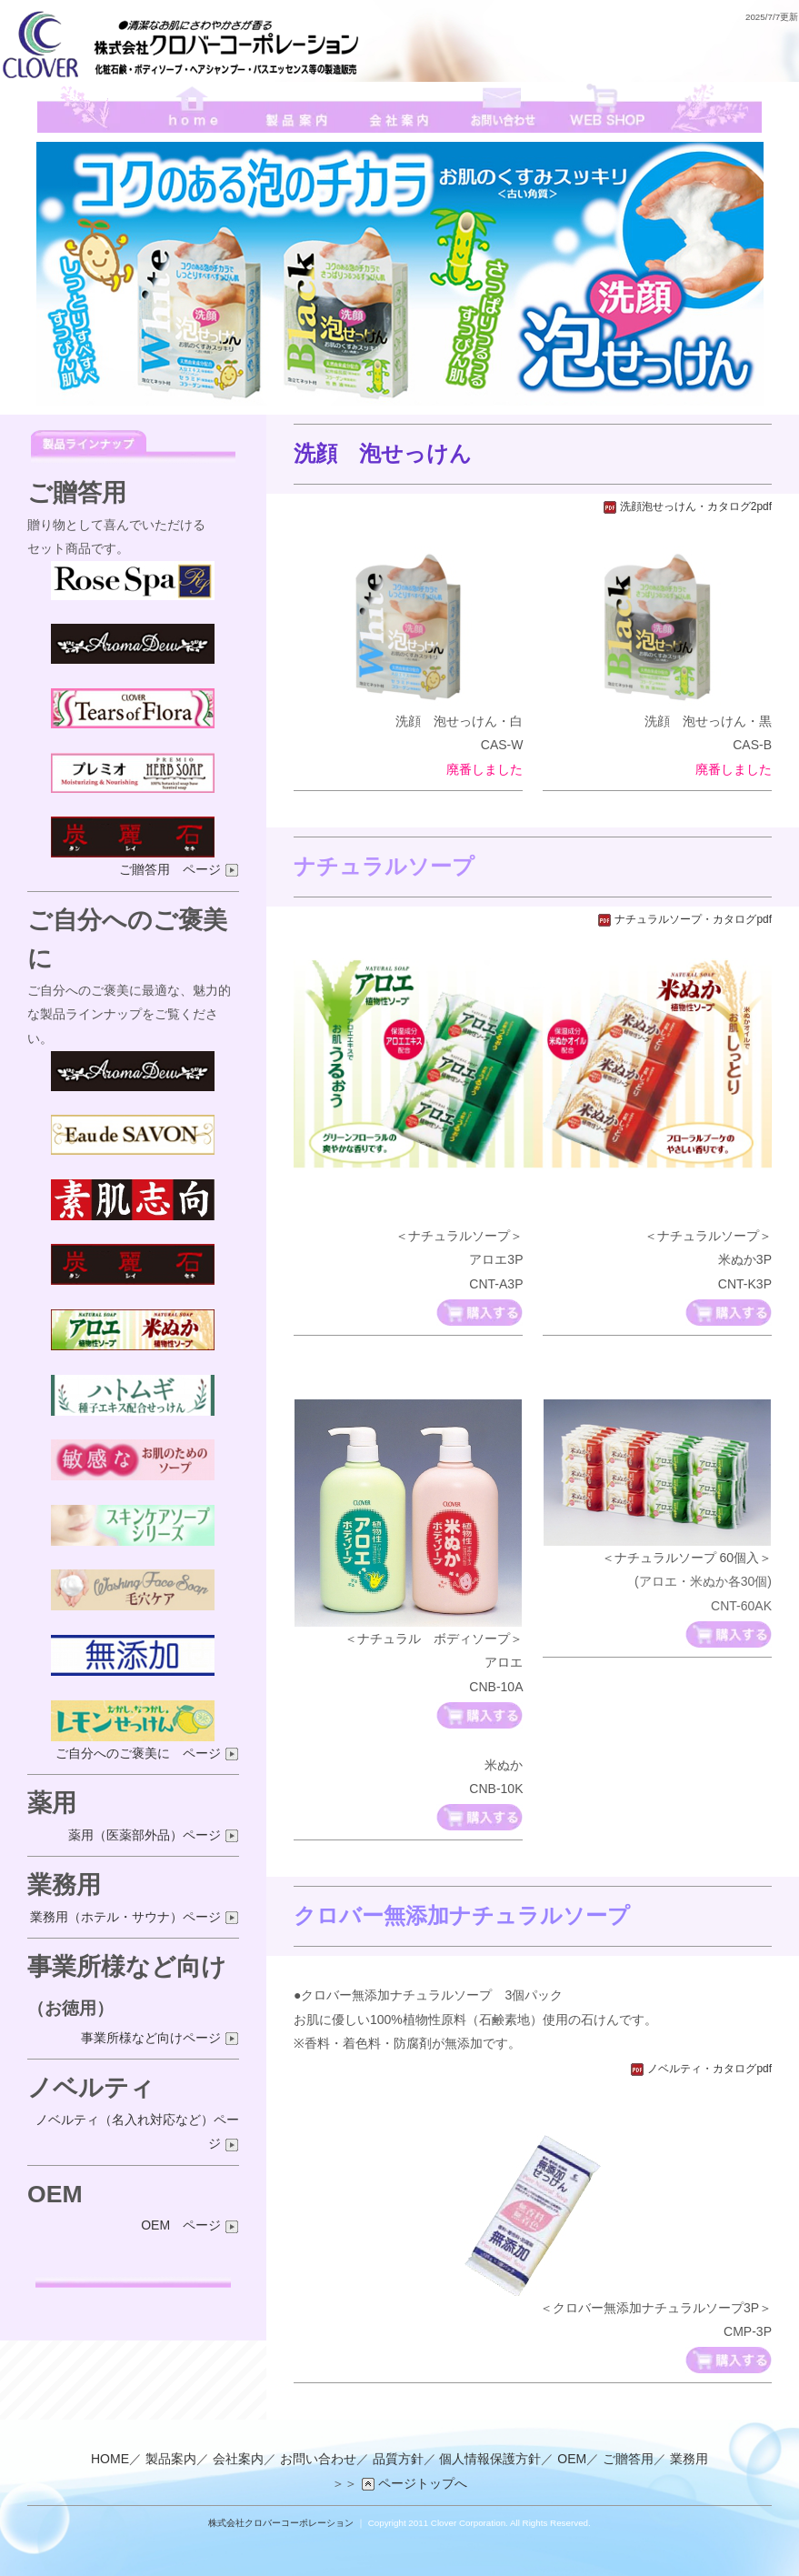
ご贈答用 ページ (179, 869)
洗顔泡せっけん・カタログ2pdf (687, 506)
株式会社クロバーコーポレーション (281, 2523)
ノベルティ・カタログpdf (701, 2068)
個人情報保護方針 (490, 2459)
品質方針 (398, 2459)
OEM (571, 2459)
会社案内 (238, 2459)
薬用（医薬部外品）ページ (153, 1835)
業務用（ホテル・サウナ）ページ (134, 1916)
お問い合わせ (318, 2459)
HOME (110, 2459)
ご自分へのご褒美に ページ (147, 1753)
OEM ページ (190, 2225)
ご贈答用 (628, 2459)
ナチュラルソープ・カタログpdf (684, 919)
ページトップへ (414, 2483)
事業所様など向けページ (160, 2037)
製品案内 (170, 2459)
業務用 (689, 2459)
